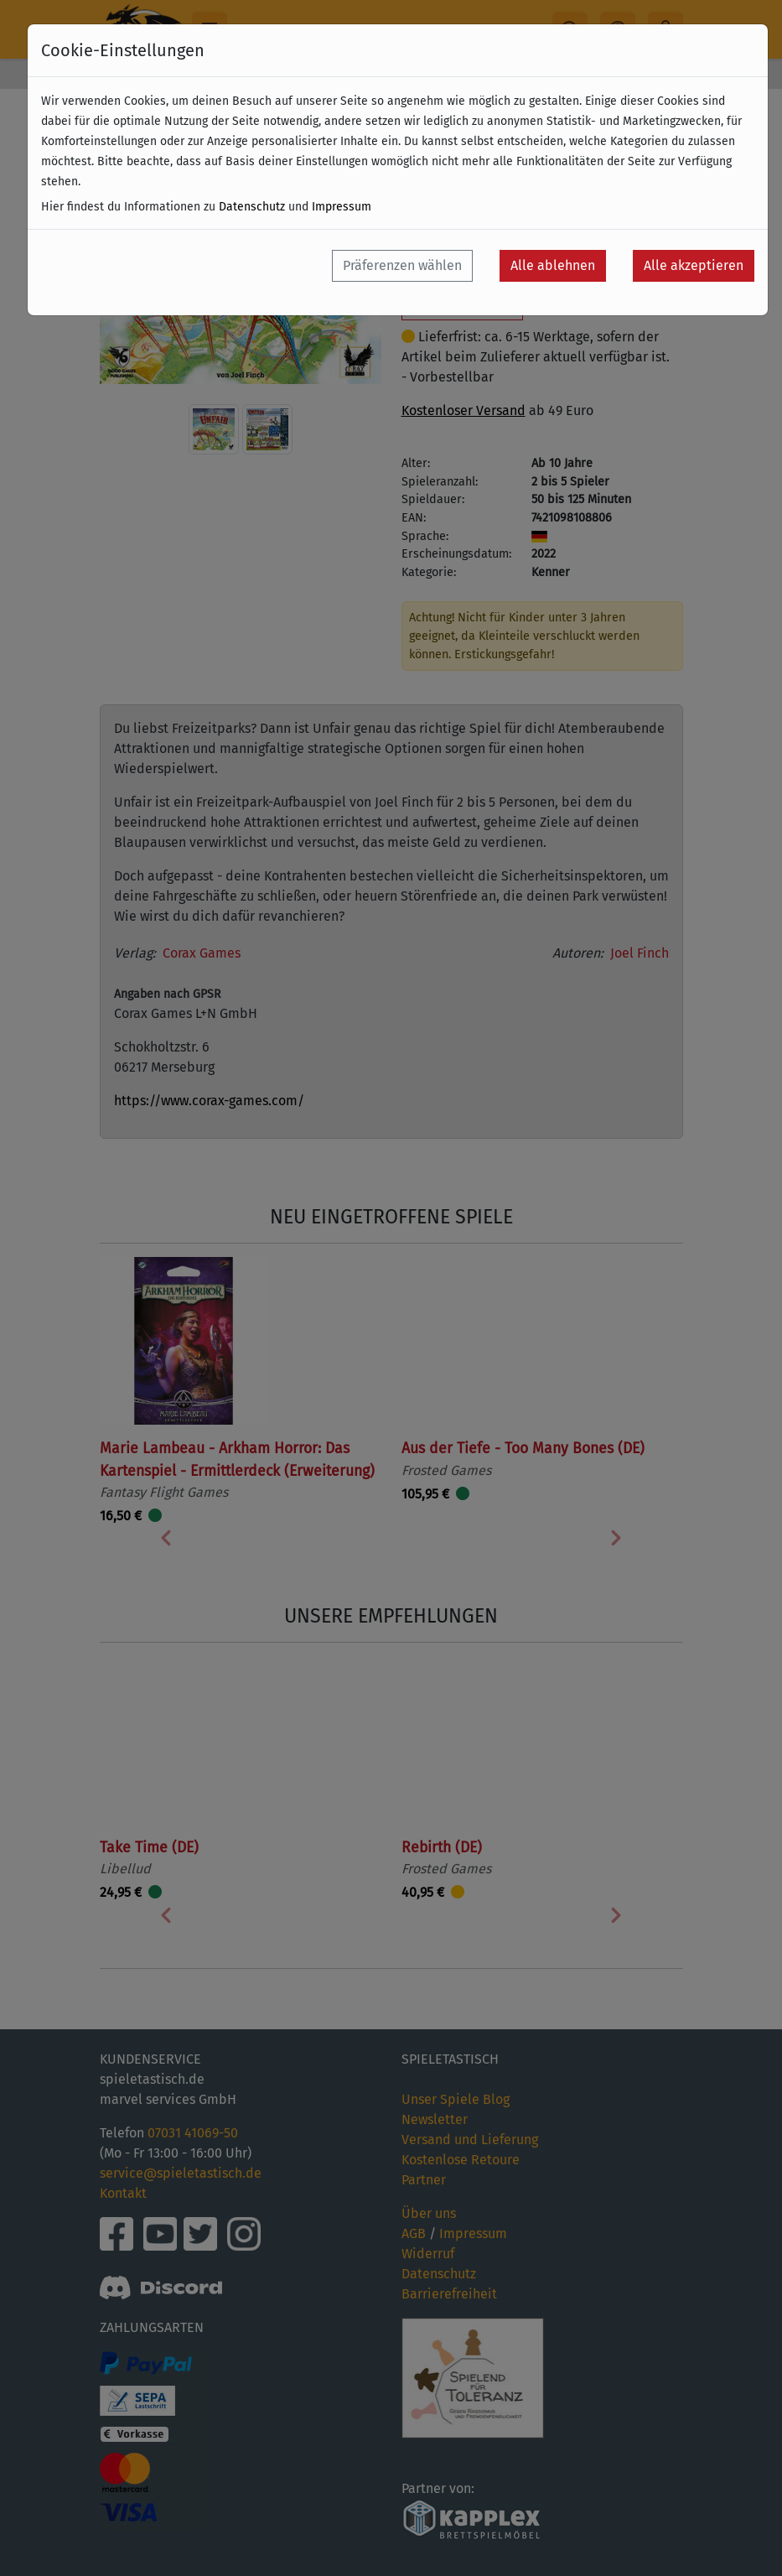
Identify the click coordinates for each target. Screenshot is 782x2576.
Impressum (341, 207)
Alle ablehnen (552, 265)
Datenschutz (252, 207)
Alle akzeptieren (693, 265)
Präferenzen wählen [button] (402, 265)
